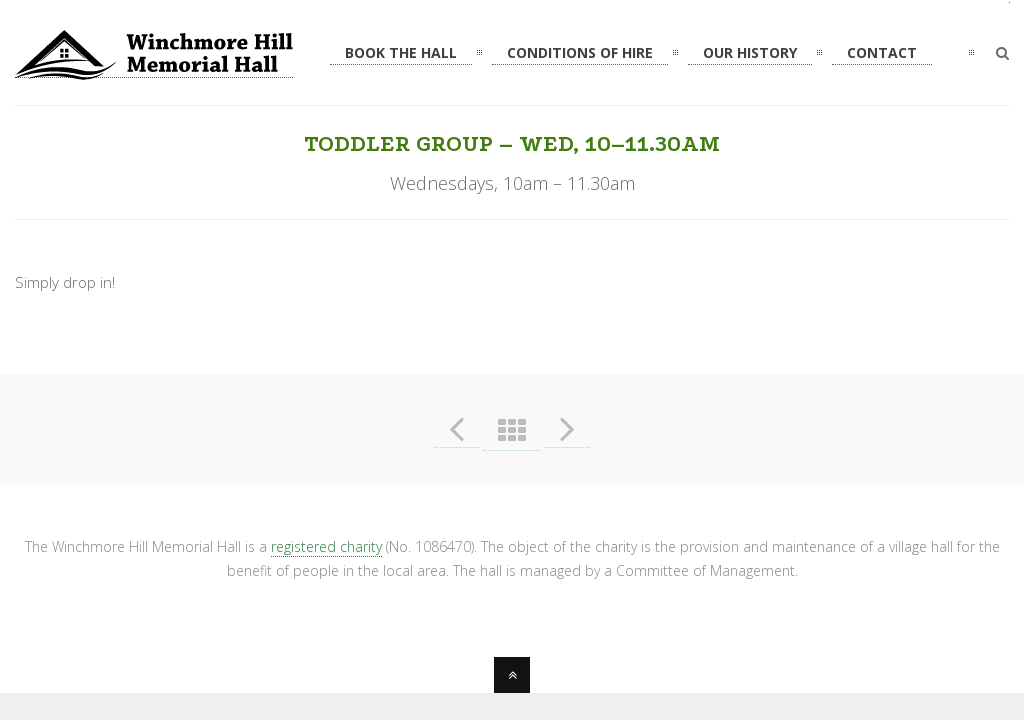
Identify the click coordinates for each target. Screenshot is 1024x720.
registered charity (326, 546)
